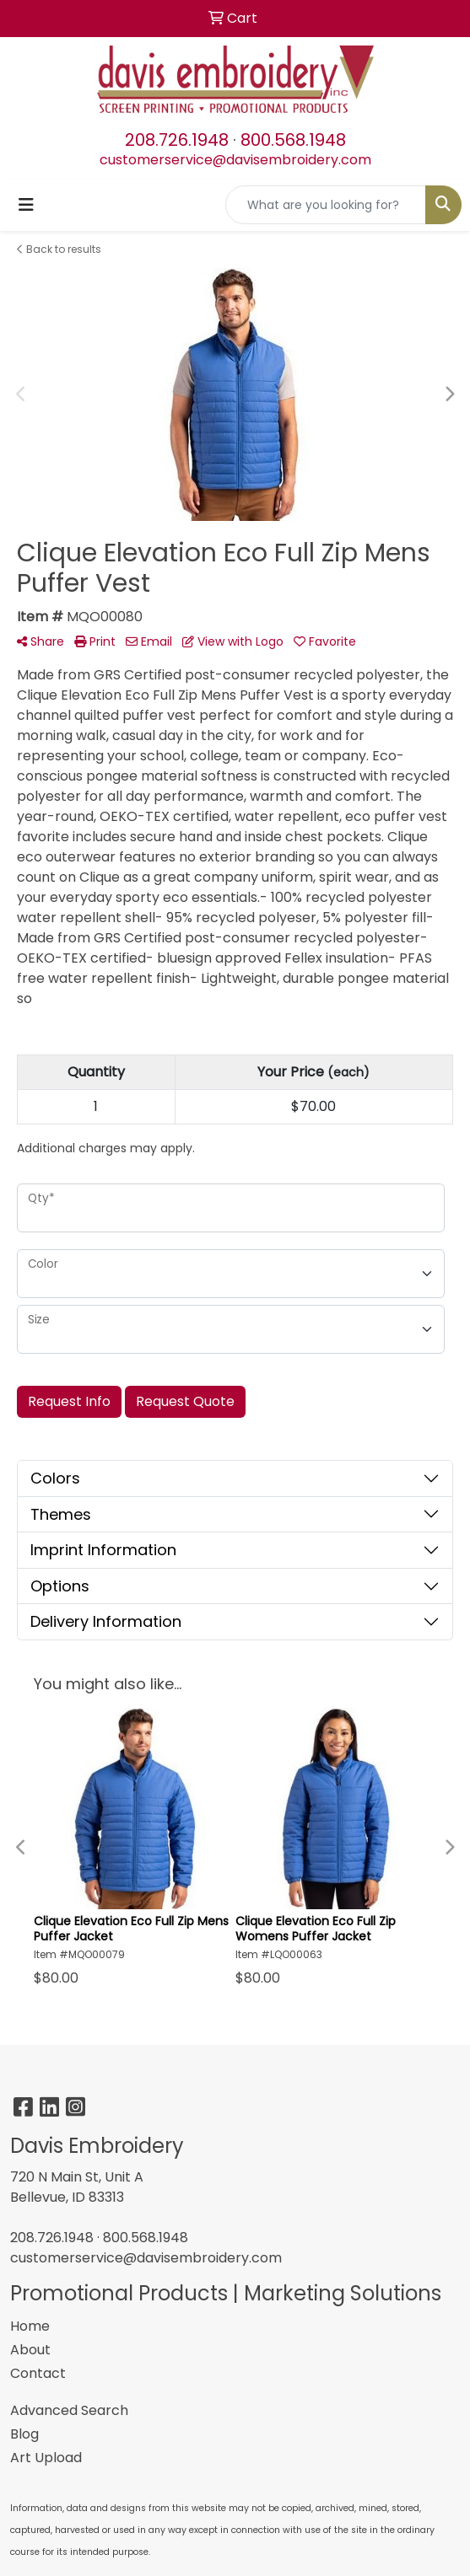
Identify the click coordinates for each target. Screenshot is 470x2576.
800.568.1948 (293, 140)
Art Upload (46, 2457)
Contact (38, 2373)
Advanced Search (69, 2410)
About (30, 2349)
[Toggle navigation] (26, 205)
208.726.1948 (177, 140)
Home (30, 2326)
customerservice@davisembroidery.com (235, 159)
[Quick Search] (325, 204)
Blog (24, 2434)
